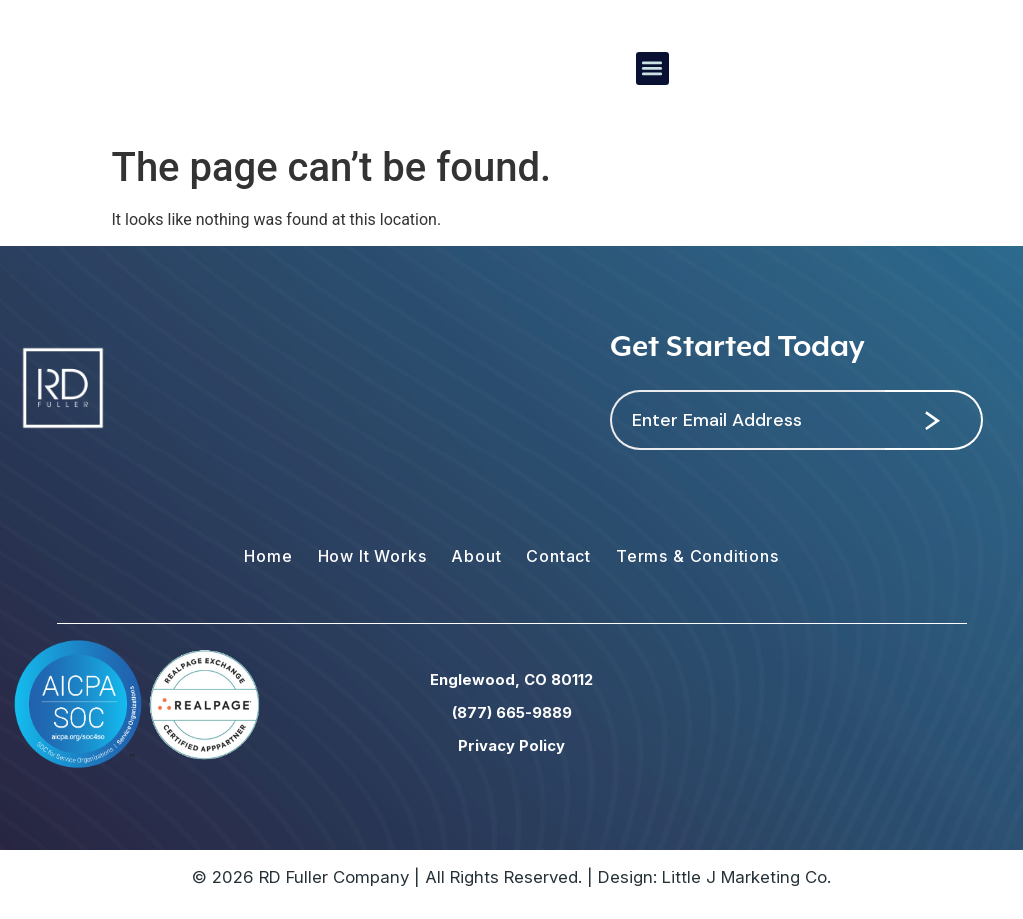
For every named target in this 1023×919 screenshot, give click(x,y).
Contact (558, 556)
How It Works (372, 556)
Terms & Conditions (697, 556)
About (476, 556)
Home (268, 556)
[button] (652, 68)
